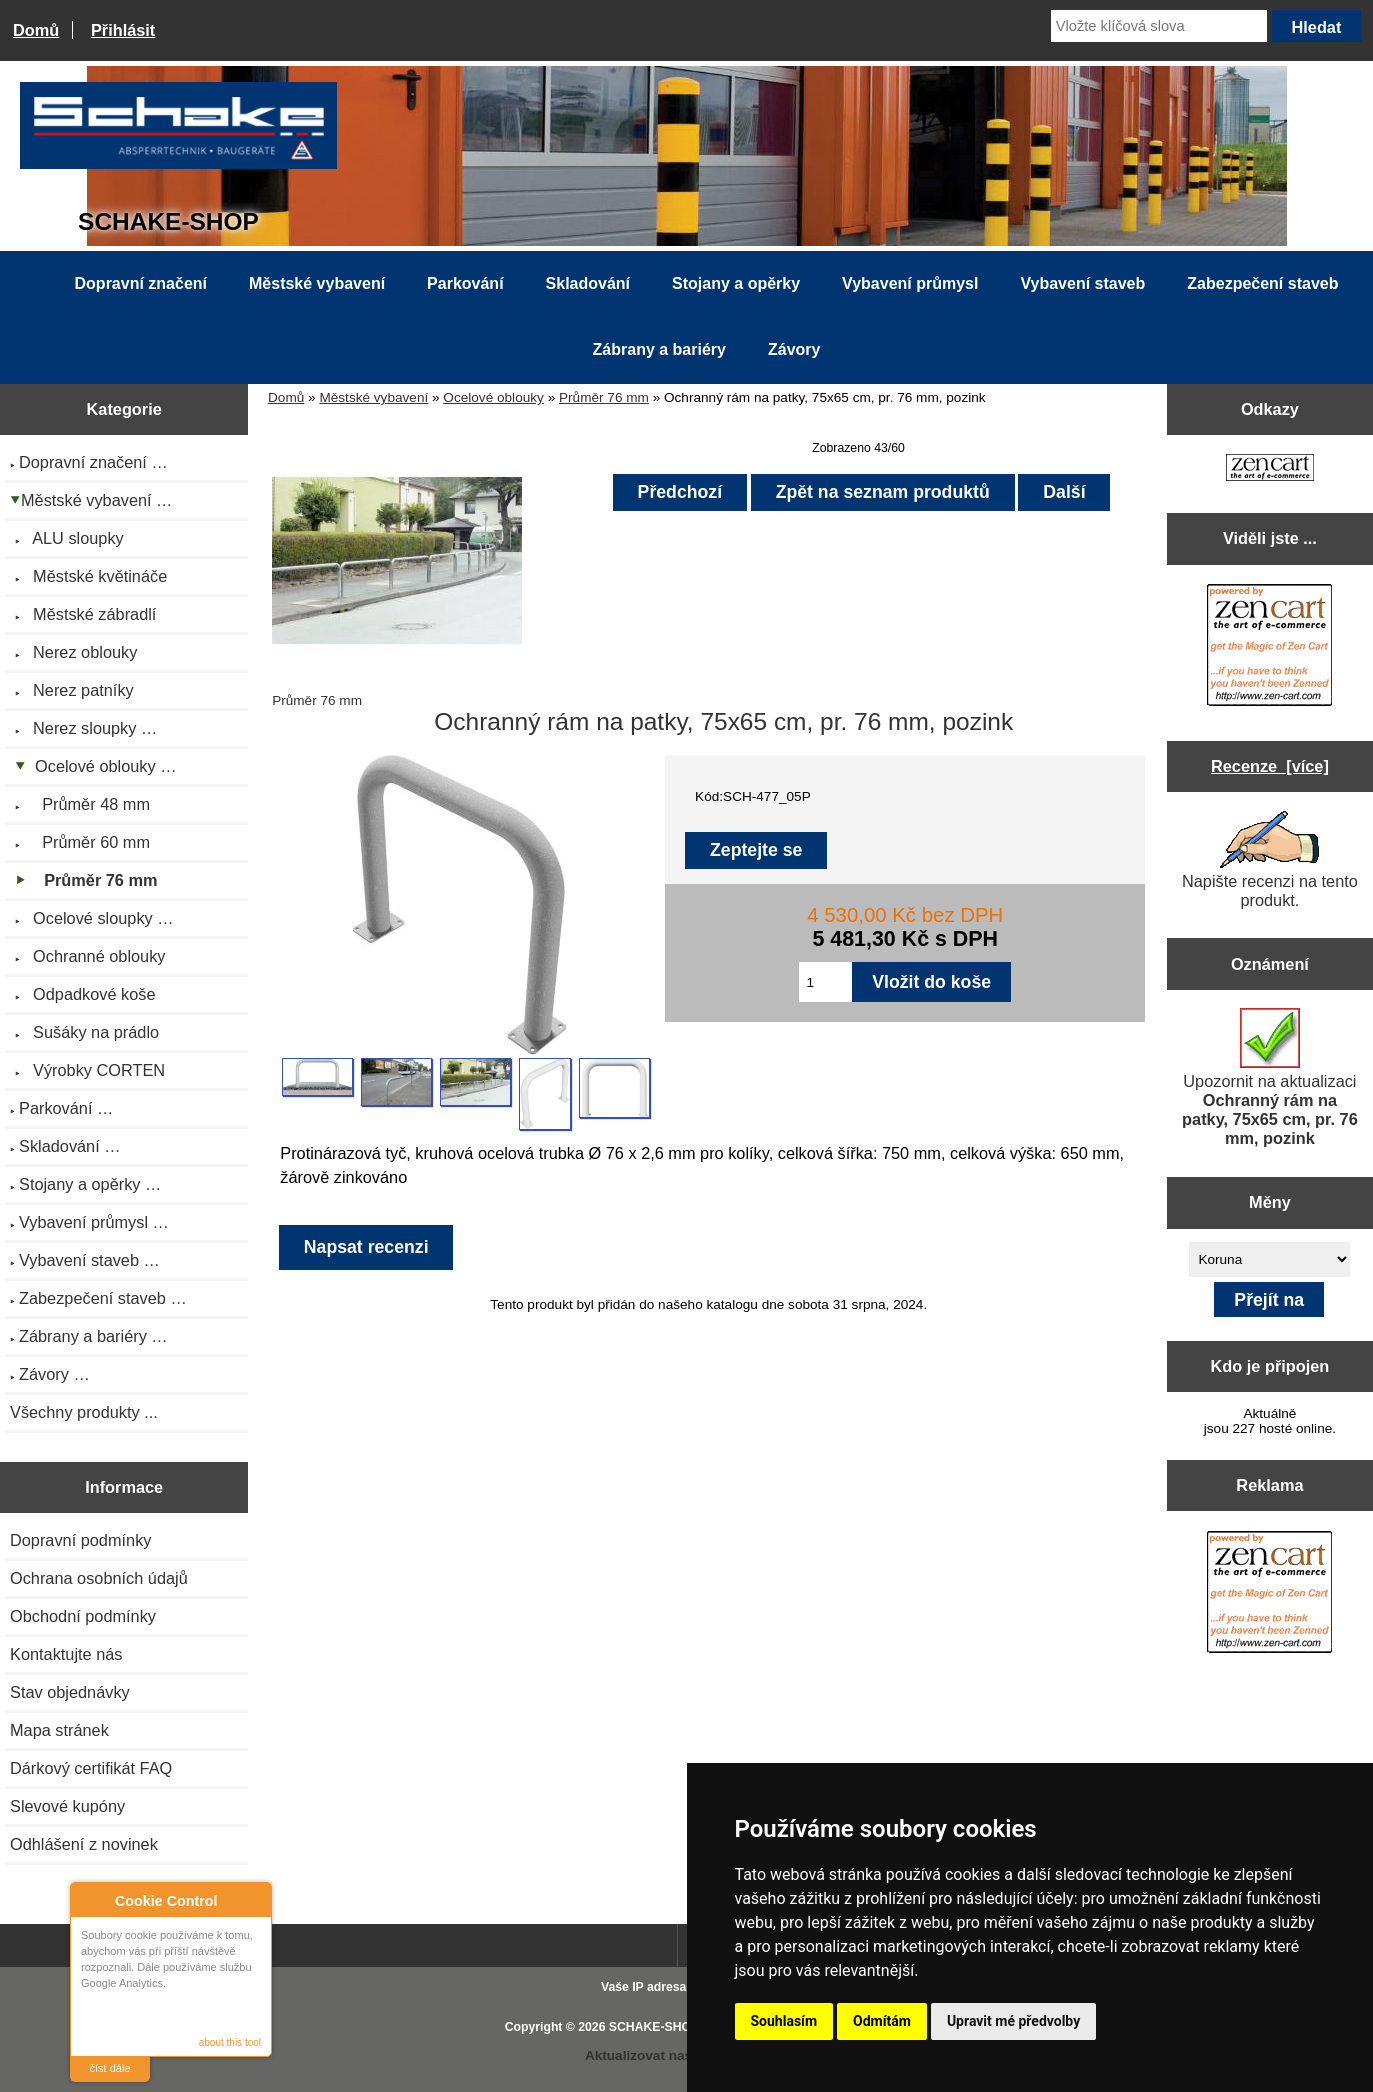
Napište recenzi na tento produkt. (1270, 860)
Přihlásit (123, 30)
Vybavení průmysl (910, 283)
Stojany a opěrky (736, 283)
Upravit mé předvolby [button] (1013, 2021)
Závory (794, 349)
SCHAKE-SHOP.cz (661, 2027)
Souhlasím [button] (784, 2021)
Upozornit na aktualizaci (1270, 1077)
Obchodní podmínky (83, 1616)
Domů (36, 30)
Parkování (465, 283)
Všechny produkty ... (84, 1412)
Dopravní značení (141, 283)
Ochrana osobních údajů (99, 1578)
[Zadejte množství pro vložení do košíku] (825, 982)
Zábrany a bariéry (659, 349)
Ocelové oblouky (493, 397)
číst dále (110, 2068)
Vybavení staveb (1082, 283)
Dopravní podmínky (80, 1540)
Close (253, 1900)
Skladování (588, 283)
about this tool (230, 2042)
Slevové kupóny (67, 1806)
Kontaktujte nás (66, 1654)
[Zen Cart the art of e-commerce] (1270, 469)
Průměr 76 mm (604, 397)
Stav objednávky (70, 1692)
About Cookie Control (91, 1900)
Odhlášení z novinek (84, 1844)
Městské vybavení (373, 397)
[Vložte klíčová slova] (1159, 26)
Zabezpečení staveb (1262, 283)
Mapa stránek (59, 1730)
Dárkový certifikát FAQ (91, 1768)
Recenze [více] (1270, 766)
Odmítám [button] (882, 2021)
